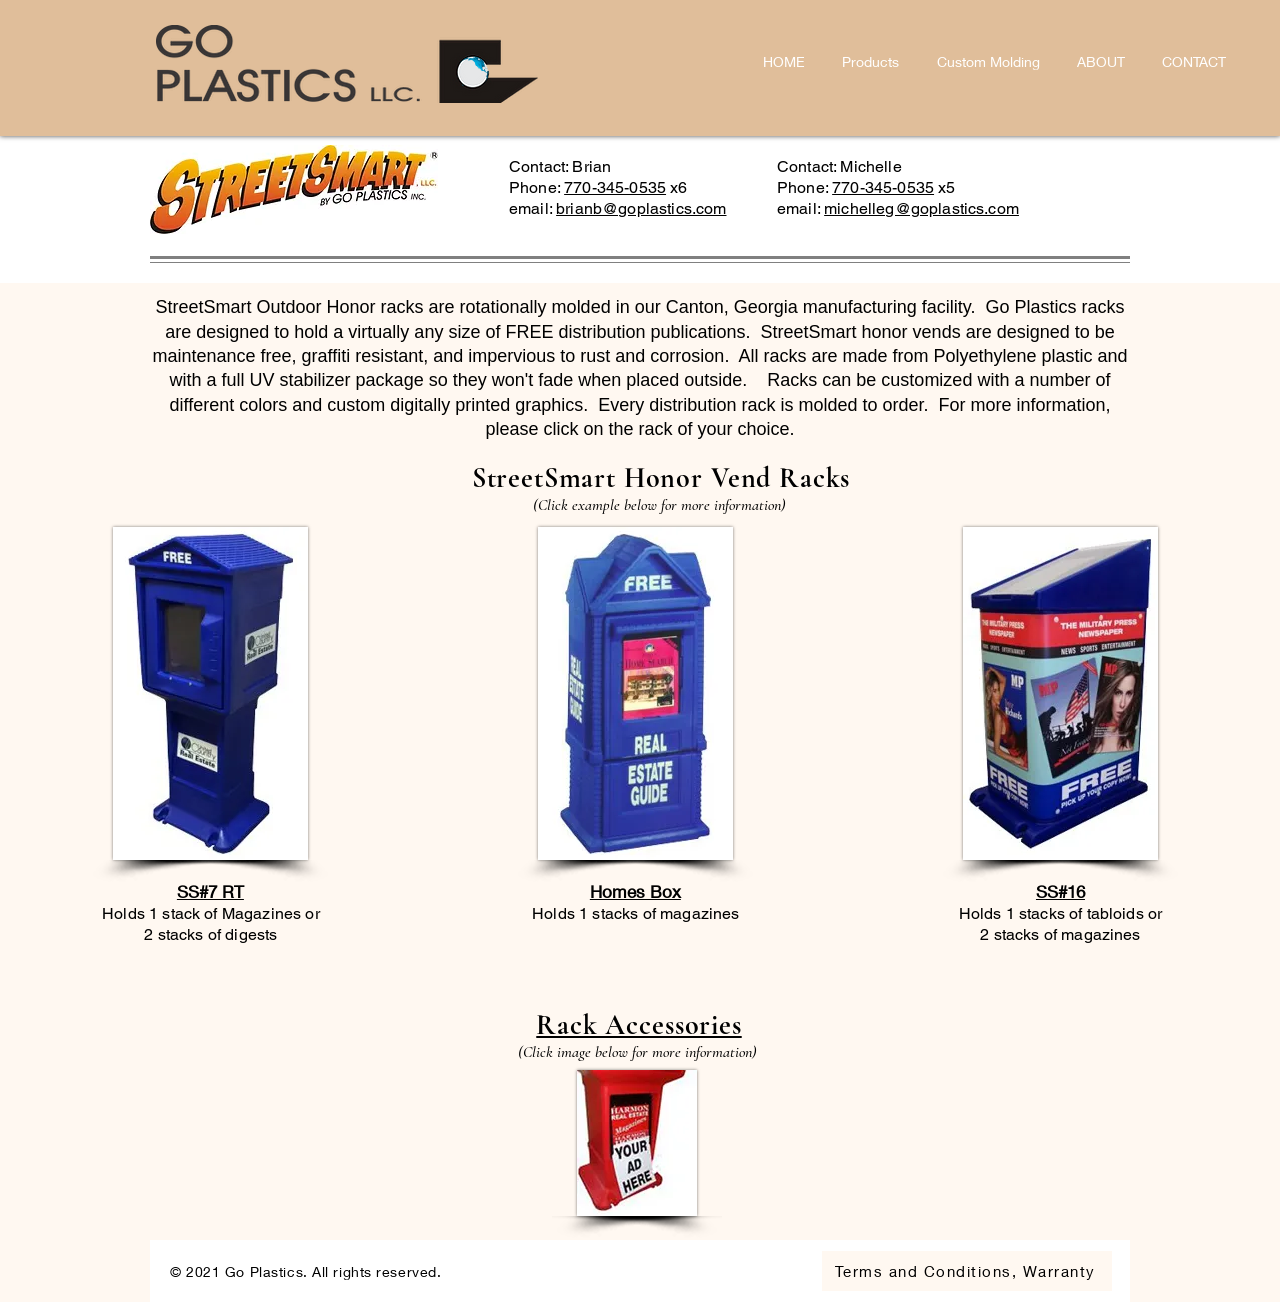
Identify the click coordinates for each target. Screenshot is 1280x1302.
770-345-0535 (615, 187)
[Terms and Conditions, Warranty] (967, 1271)
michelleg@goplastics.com (921, 208)
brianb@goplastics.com (641, 208)
